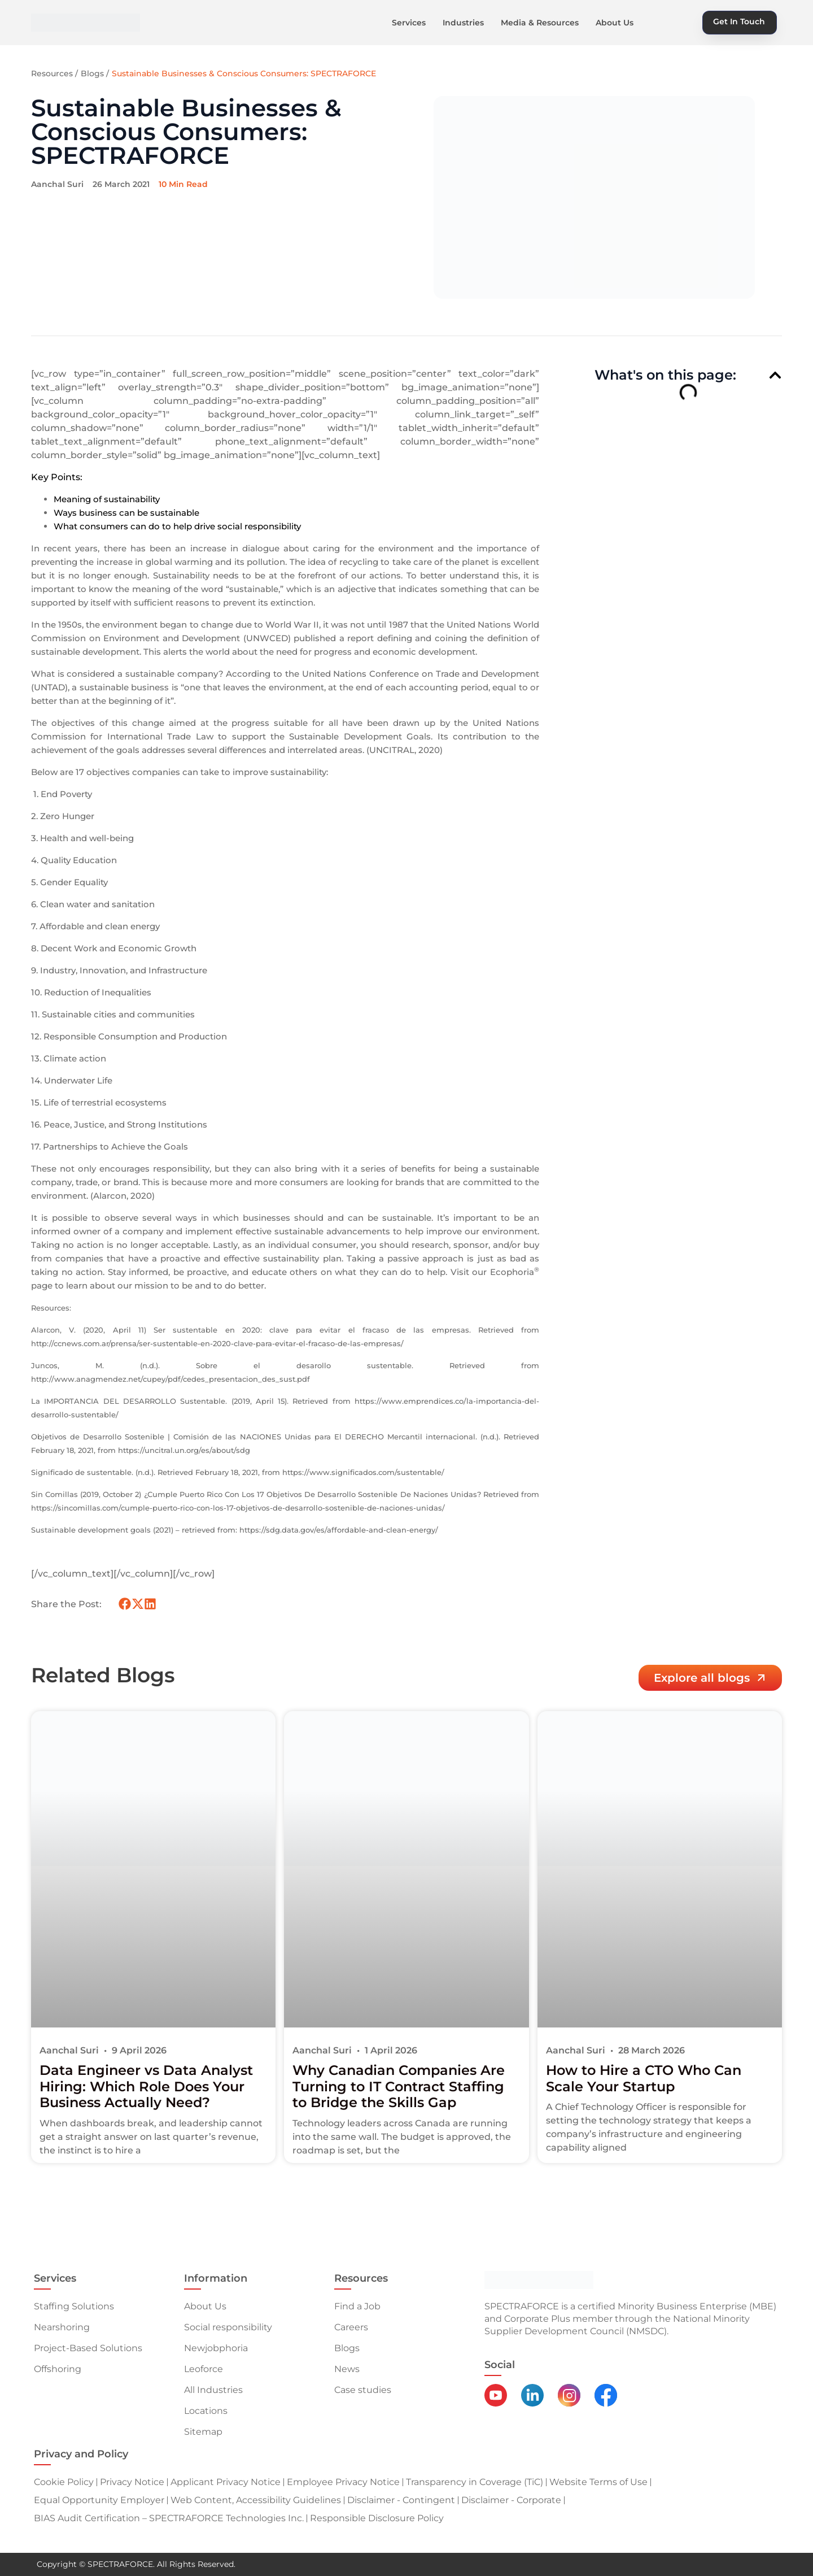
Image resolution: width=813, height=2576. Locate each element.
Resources (361, 2278)
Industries (463, 23)
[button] (739, 23)
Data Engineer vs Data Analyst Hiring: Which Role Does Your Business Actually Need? (146, 2086)
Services (409, 23)
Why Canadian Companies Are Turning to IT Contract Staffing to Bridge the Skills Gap (398, 2086)
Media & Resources (540, 23)
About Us (614, 23)
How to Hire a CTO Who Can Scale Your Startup (643, 2078)
